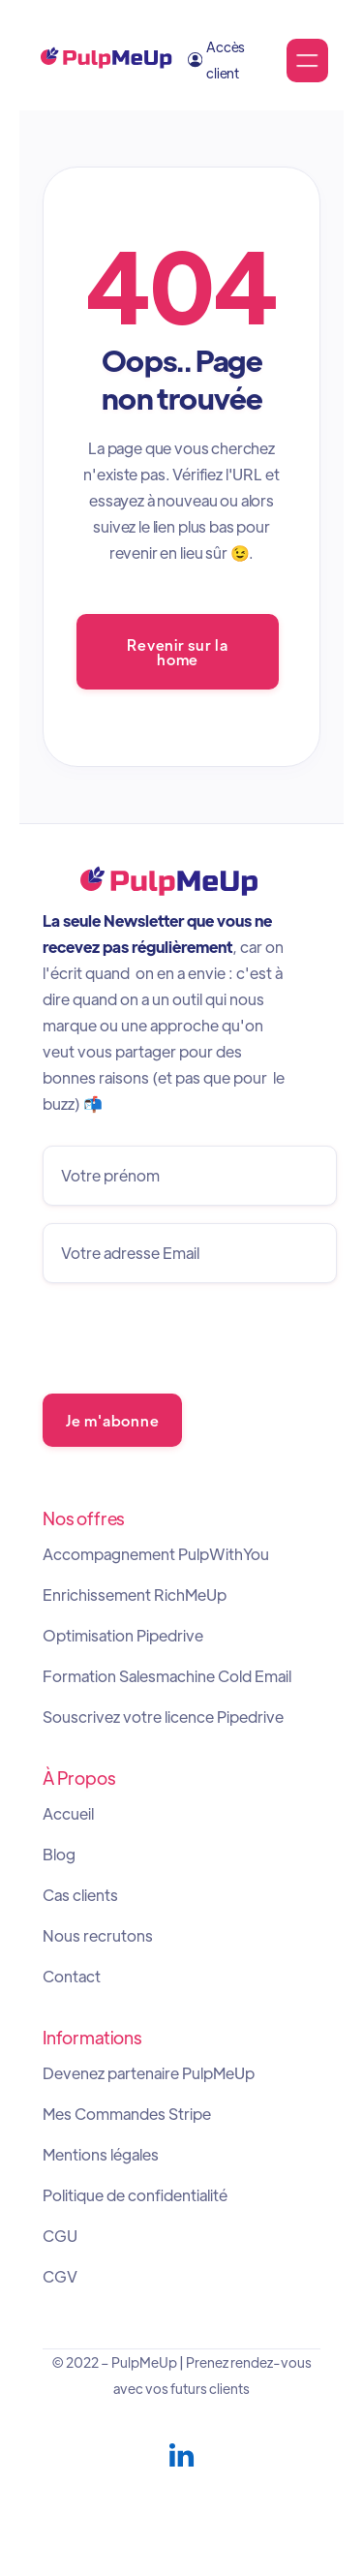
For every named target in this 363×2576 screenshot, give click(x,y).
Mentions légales (101, 2154)
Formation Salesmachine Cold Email (167, 1676)
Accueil (68, 1814)
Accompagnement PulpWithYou (156, 1554)
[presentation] (190, 1338)
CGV (60, 2276)
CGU (60, 2236)
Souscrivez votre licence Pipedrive (163, 1717)
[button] (307, 60)
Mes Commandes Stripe (127, 2114)
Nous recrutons (98, 1936)
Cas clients (80, 1895)
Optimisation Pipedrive (123, 1635)
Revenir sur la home (177, 650)
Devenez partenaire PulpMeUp (149, 2073)
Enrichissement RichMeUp (135, 1595)
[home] (106, 61)
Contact (72, 1976)
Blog (59, 1854)
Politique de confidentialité (135, 2195)
